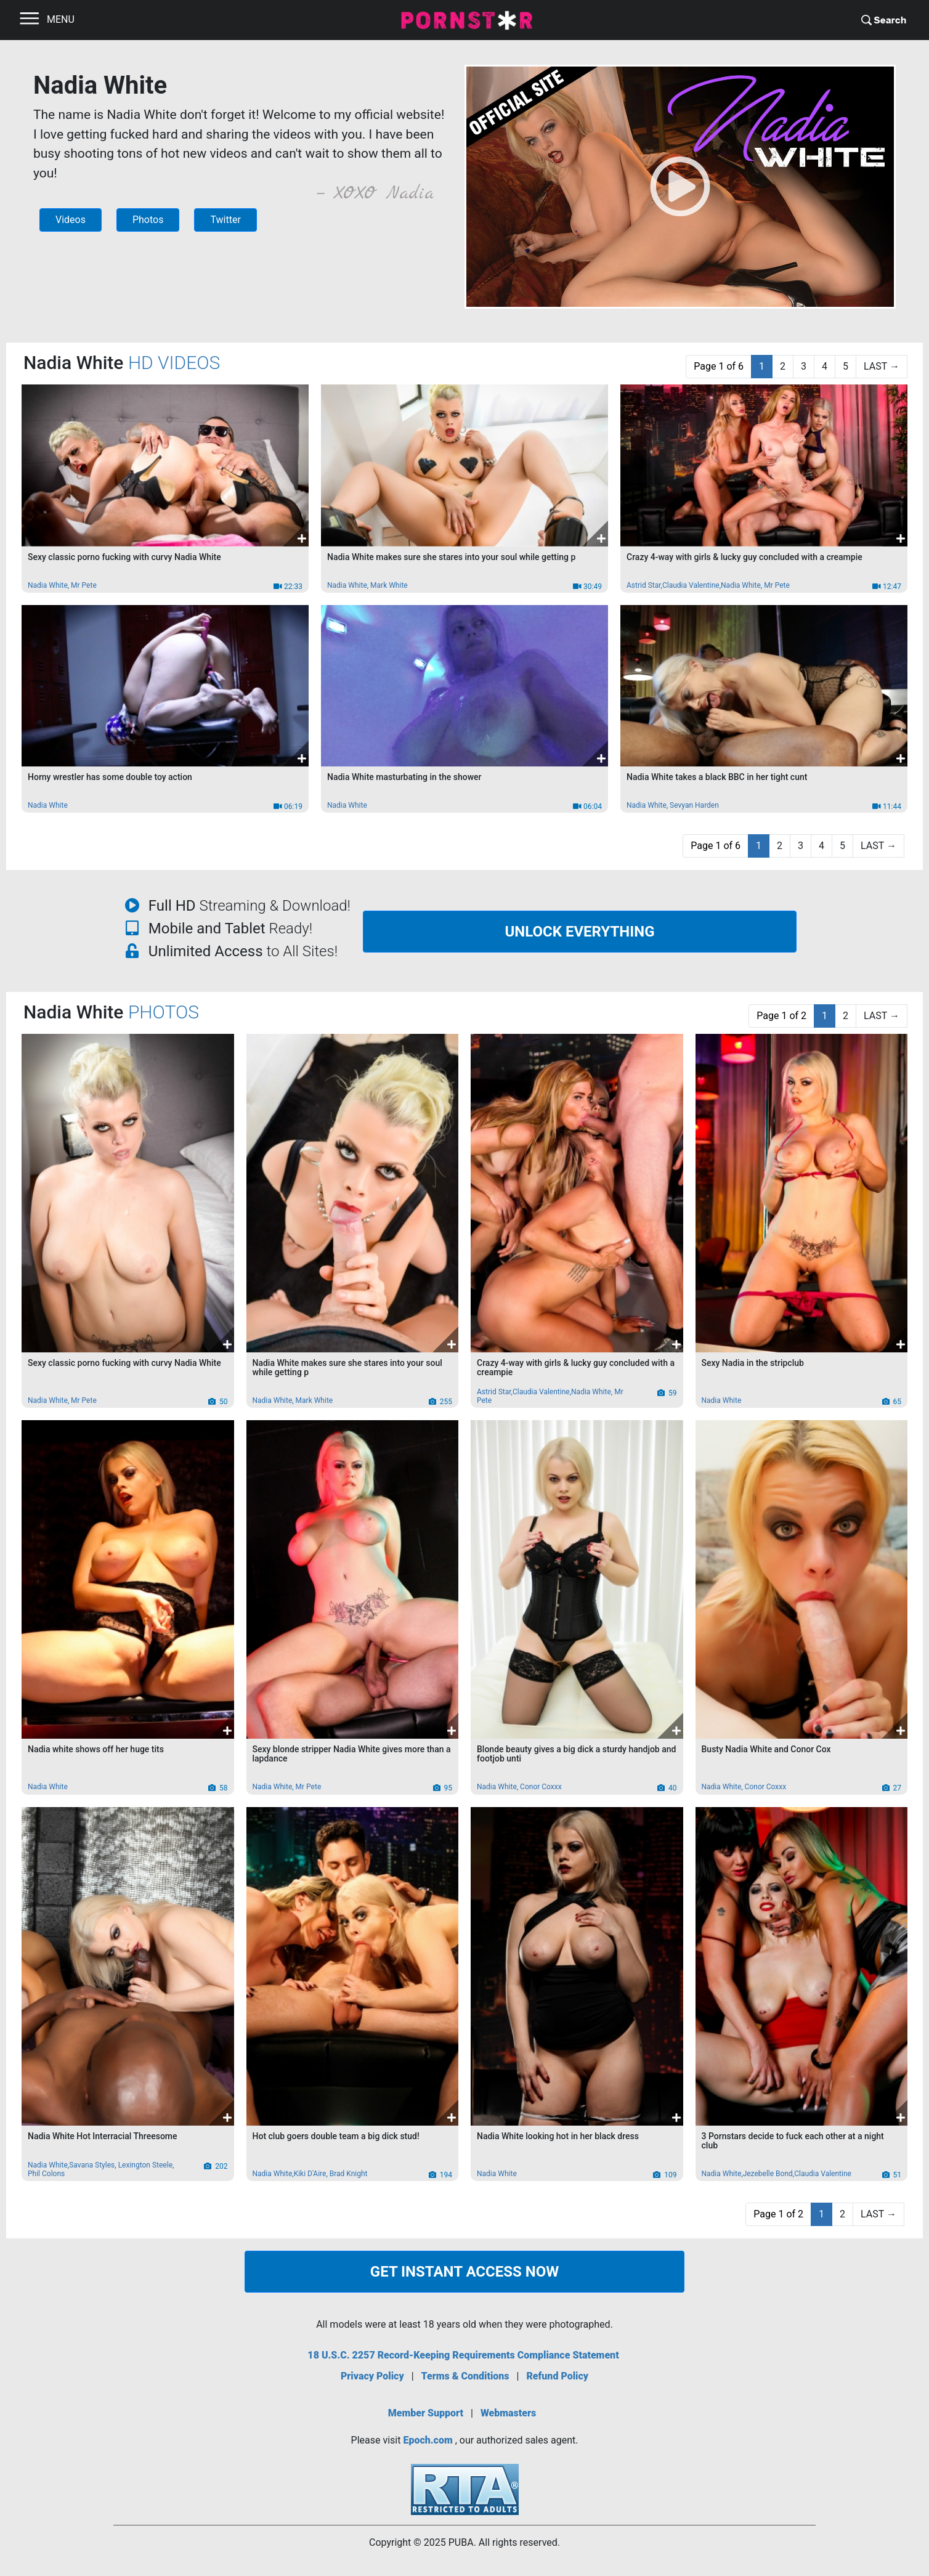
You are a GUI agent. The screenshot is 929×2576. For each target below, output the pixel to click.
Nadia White (48, 585)
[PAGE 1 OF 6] (719, 366)
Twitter (225, 220)
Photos (148, 220)
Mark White (389, 585)
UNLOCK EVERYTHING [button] (579, 931)
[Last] (881, 366)
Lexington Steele (145, 2165)
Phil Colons (46, 2173)
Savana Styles (92, 2165)
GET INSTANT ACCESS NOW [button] (464, 2271)
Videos (70, 220)
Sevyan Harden (694, 805)
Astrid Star (644, 585)
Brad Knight (349, 2173)
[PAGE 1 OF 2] (781, 1016)
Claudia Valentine (691, 585)
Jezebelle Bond (768, 2173)
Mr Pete (84, 585)
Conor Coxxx (541, 1786)
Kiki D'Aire (310, 2173)
